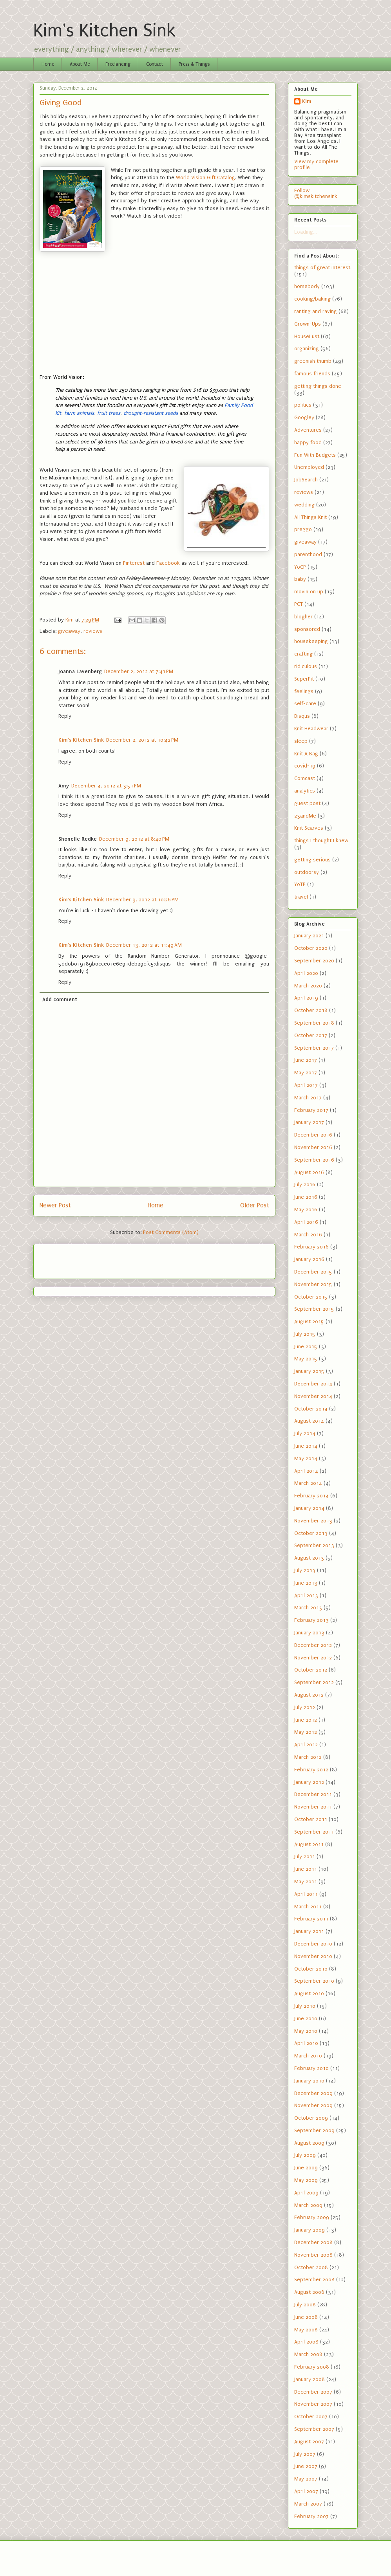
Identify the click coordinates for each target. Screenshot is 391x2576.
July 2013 (304, 1570)
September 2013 (314, 1545)
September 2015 (314, 1309)
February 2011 (311, 1919)
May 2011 (305, 1881)
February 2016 (311, 1247)
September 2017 (314, 1048)
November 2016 (313, 1147)
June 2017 (305, 1060)
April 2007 (306, 2491)
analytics (304, 791)
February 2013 (311, 1620)
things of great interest (322, 267)
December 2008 (313, 2242)
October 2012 (310, 1670)
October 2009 (311, 2118)
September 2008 (314, 2279)
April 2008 (306, 2342)
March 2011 (308, 1906)
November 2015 (313, 1284)
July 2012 (304, 1707)
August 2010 (309, 1993)
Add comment (59, 999)
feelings (303, 691)
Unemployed (309, 467)
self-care (305, 703)
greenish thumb (312, 361)
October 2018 (311, 1010)
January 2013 (309, 1633)
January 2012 (309, 1782)
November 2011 (313, 1807)
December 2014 (313, 1384)
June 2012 (305, 1720)
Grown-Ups (307, 324)
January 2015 (309, 1371)
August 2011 (309, 1844)
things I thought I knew (321, 840)
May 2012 (305, 1732)
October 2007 (311, 2416)
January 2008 (309, 2379)
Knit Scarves (308, 828)
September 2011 (314, 1832)
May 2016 (305, 1209)
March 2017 (308, 1098)
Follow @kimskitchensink (315, 193)
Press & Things (194, 64)
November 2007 (313, 2404)
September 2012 (314, 1682)
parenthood (308, 554)
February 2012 (311, 1770)
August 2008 (309, 2292)
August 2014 (309, 1421)
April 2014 (306, 1471)
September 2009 (314, 2130)
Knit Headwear (311, 728)
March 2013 (308, 1607)
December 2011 (313, 1794)
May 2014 (305, 1458)
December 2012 (313, 1645)
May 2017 (305, 1072)
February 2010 (311, 2068)
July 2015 (304, 1334)
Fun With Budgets (315, 455)
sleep (301, 741)
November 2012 (313, 1658)
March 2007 (308, 2504)
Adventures (308, 430)
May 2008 (306, 2330)
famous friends (312, 373)
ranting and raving (315, 311)
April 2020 (306, 973)
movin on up (308, 591)
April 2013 (306, 1595)
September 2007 (314, 2429)
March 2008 (308, 2354)
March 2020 (308, 986)
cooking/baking (312, 299)
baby (300, 579)
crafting (303, 654)
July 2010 (304, 2006)
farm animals (79, 413)
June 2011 (305, 1869)
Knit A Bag (306, 754)
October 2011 (310, 1819)
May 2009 (306, 2180)
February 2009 (311, 2217)
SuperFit (304, 679)
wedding (304, 505)
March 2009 (308, 2205)
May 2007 (305, 2479)
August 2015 (309, 1321)
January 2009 (309, 2230)
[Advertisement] (85, 1258)
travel (301, 897)
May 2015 (305, 1359)
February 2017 (311, 1110)
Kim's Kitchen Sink (104, 30)
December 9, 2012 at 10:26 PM (142, 900)
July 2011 (304, 1856)
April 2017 (306, 1085)
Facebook (168, 563)
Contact (154, 64)
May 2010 (305, 2031)
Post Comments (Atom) (171, 1232)
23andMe (305, 816)
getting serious (312, 860)
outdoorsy (306, 872)
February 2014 (311, 1496)
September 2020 (314, 961)
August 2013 (309, 1558)
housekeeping (311, 641)
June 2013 (305, 1583)
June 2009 (306, 2168)
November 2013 (313, 1521)
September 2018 (314, 1023)
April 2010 (306, 2043)
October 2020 (311, 948)
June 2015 (305, 1346)
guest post (307, 803)
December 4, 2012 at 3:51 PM (106, 786)
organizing (306, 348)
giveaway (69, 631)
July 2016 (304, 1184)
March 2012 (308, 1757)
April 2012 (306, 1744)
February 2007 (311, 2516)
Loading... (305, 232)
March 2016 (308, 1235)
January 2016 (309, 1259)
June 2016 (305, 1197)
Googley (304, 417)
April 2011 (306, 1894)
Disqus (302, 716)
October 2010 (311, 1969)
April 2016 (306, 1222)
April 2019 (306, 998)
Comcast (304, 778)
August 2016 (309, 1172)
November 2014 (313, 1396)
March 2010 (308, 2056)
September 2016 (314, 1160)
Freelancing (117, 64)
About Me (80, 64)
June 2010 (305, 2018)
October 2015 (311, 1297)
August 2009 (309, 2143)
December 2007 (313, 2392)
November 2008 (313, 2255)
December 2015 (313, 1272)
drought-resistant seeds (150, 413)
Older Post (254, 1205)
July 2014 (304, 1433)
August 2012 (309, 1695)
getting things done (317, 386)
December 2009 (313, 2093)
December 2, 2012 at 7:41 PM (138, 671)
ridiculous (305, 666)
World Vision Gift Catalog (205, 177)
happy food (308, 442)
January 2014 (309, 1508)
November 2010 (313, 1956)
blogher (303, 617)
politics (302, 405)
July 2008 (305, 2305)
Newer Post (55, 1205)
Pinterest (134, 563)
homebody (307, 286)
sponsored (307, 629)
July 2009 (305, 2155)
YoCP (300, 567)
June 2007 (305, 2466)
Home (48, 64)
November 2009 (313, 2105)
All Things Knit (310, 517)
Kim (306, 101)
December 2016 (313, 1135)
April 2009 (306, 2193)
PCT (298, 604)
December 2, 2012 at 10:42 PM (142, 740)
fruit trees (108, 413)
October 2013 (311, 1533)
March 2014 (308, 1483)
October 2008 (311, 2267)
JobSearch (306, 480)
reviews (92, 631)
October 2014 (311, 1409)
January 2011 (309, 1931)
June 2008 (306, 2317)
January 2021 (309, 936)
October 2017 (310, 1035)
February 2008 (311, 2367)
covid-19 (304, 766)
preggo (303, 529)
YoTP (300, 884)
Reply (64, 716)
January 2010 (309, 2081)
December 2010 (313, 1944)
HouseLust (306, 336)
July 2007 (304, 2454)
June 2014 (305, 1446)
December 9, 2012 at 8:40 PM (134, 839)
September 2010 (314, 1981)
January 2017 (309, 1122)
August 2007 (309, 2441)
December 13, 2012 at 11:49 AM (144, 945)
